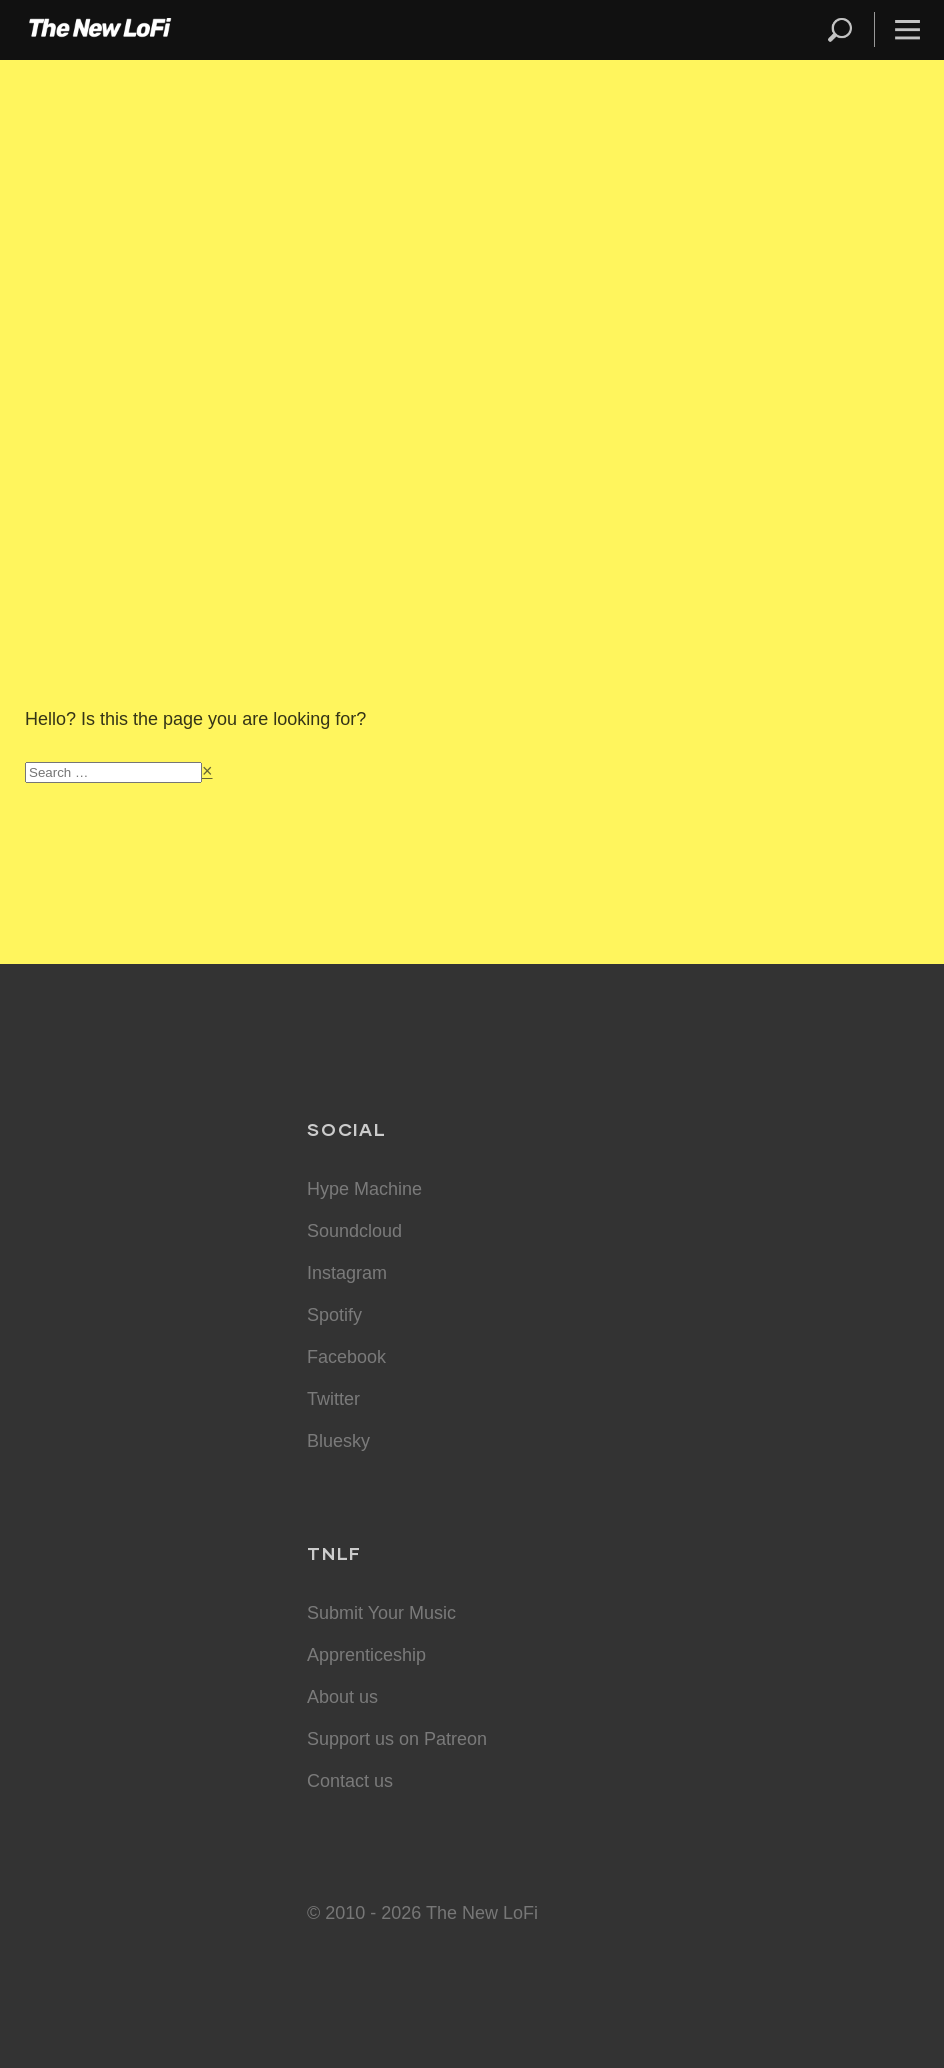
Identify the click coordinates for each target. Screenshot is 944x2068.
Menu (907, 29)
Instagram (347, 1273)
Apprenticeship (366, 1655)
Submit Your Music (381, 1613)
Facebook (346, 1357)
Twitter (333, 1399)
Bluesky (338, 1441)
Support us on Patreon (397, 1739)
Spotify (334, 1315)
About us (342, 1697)
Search (841, 29)
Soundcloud (354, 1231)
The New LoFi (100, 30)
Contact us (350, 1781)
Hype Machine (364, 1189)
